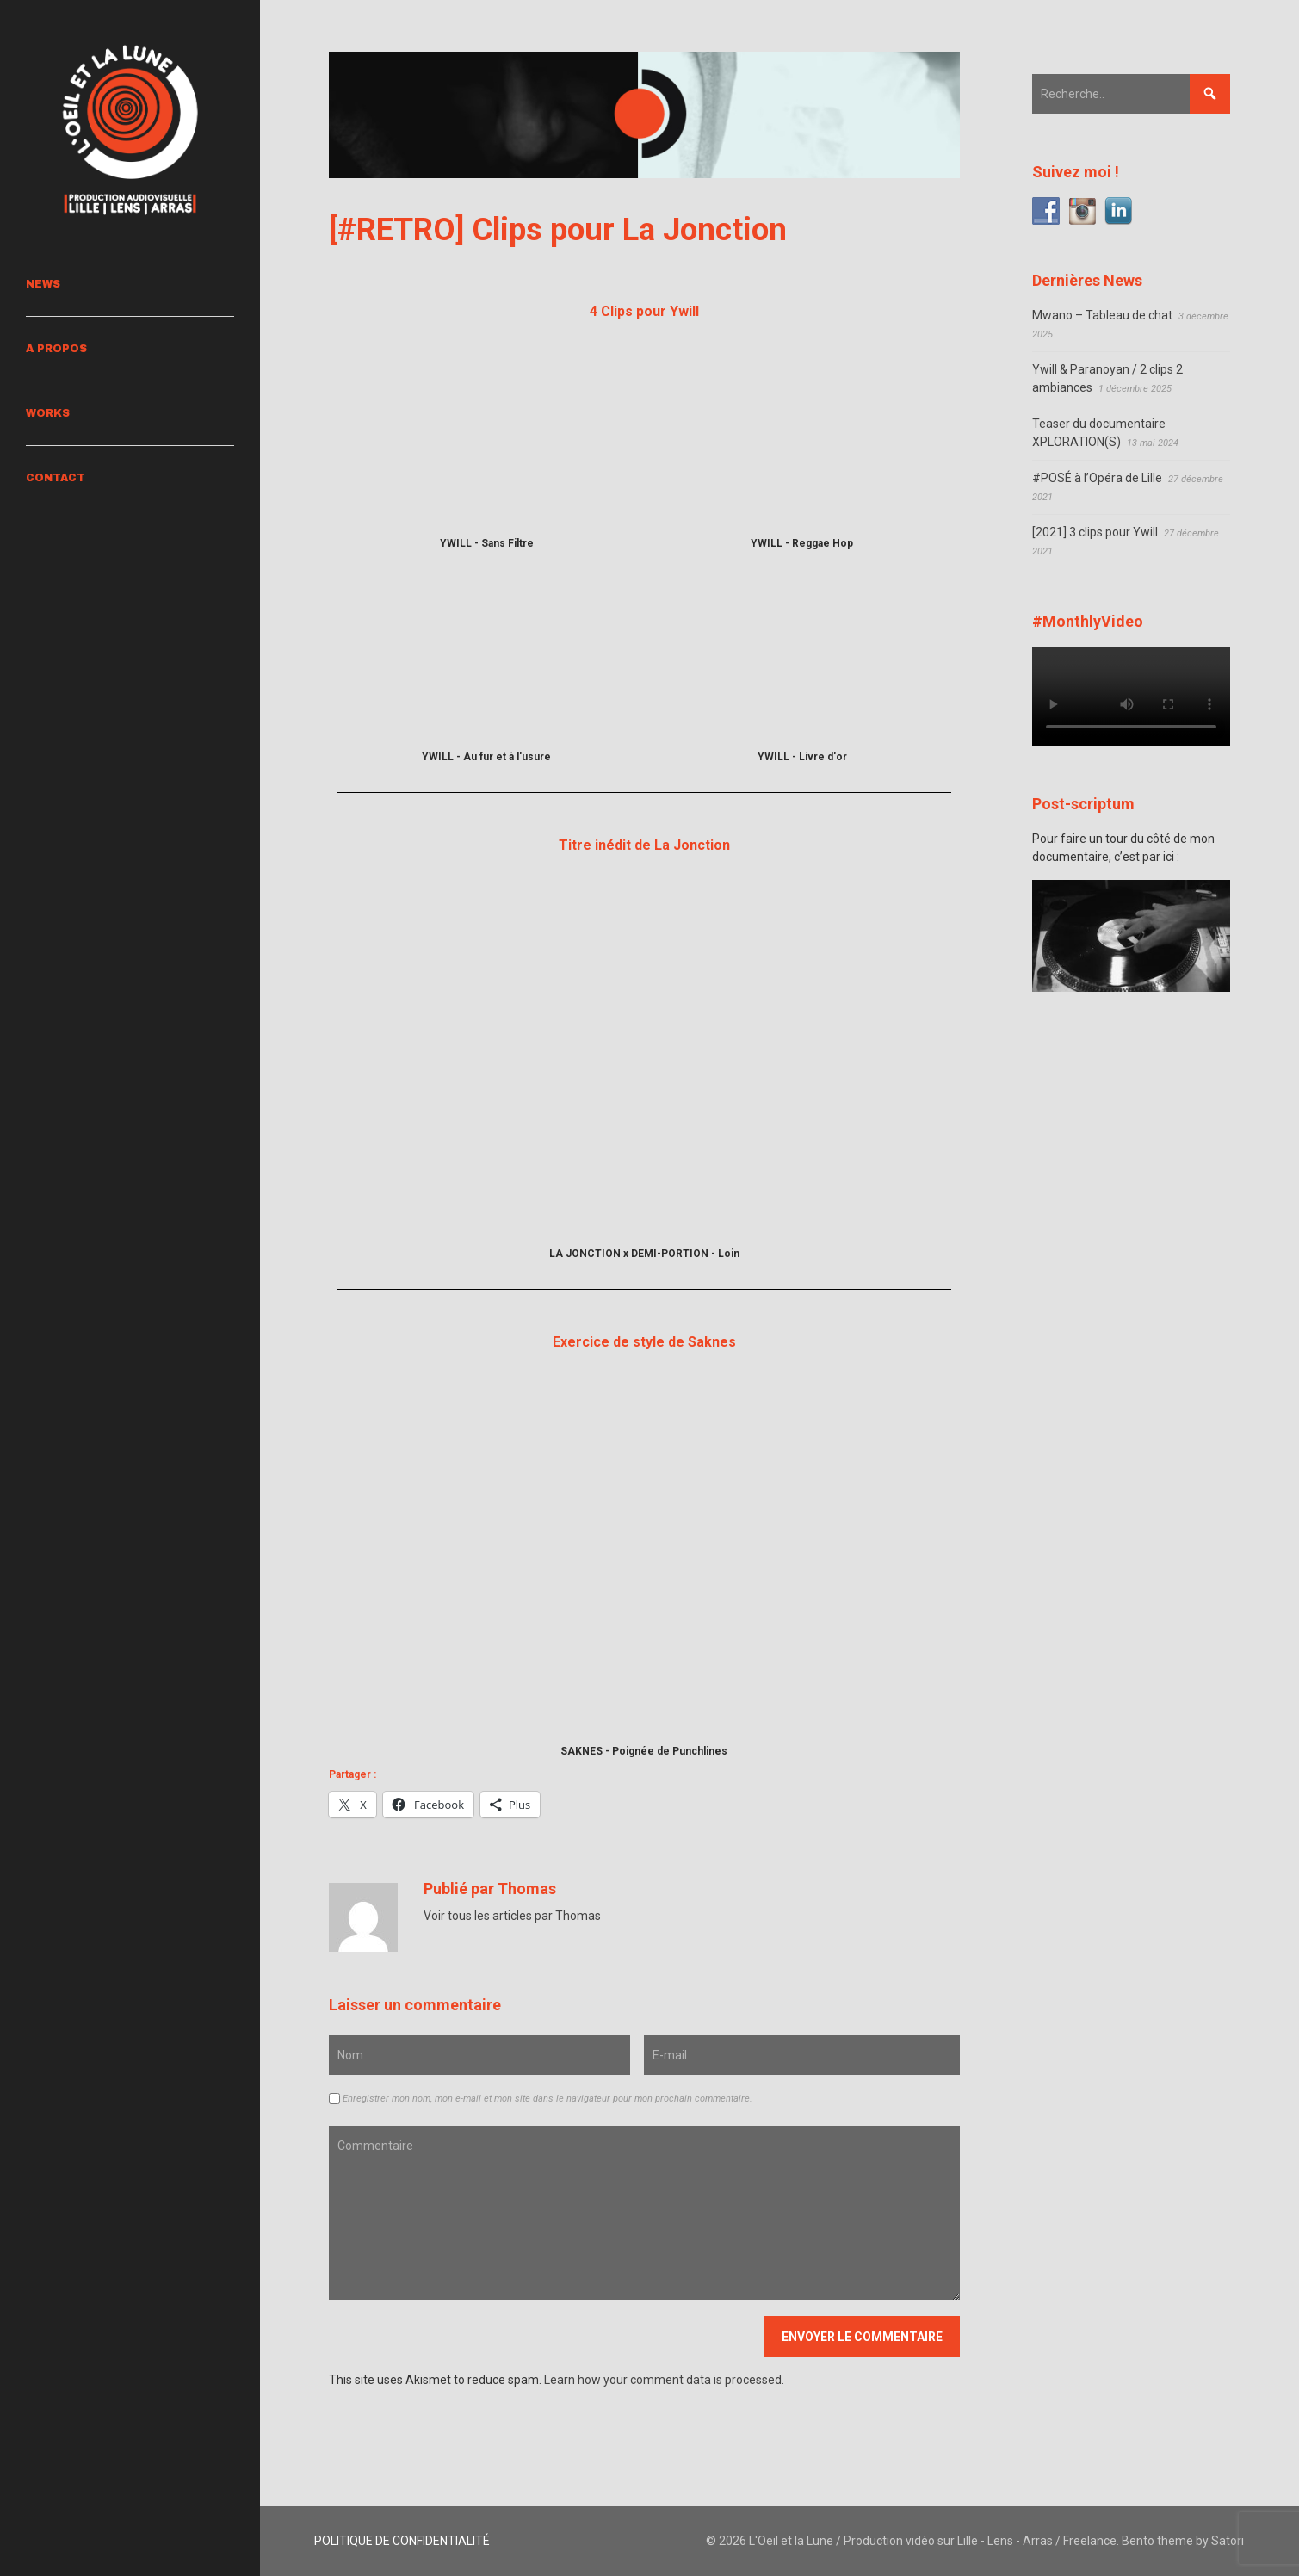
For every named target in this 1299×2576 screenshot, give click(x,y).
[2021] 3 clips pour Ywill (1095, 532)
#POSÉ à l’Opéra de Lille (1097, 478)
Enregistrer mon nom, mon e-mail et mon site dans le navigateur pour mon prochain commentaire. (547, 2098)
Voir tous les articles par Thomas (512, 1916)
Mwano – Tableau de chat (1102, 315)
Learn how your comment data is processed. (664, 2380)
